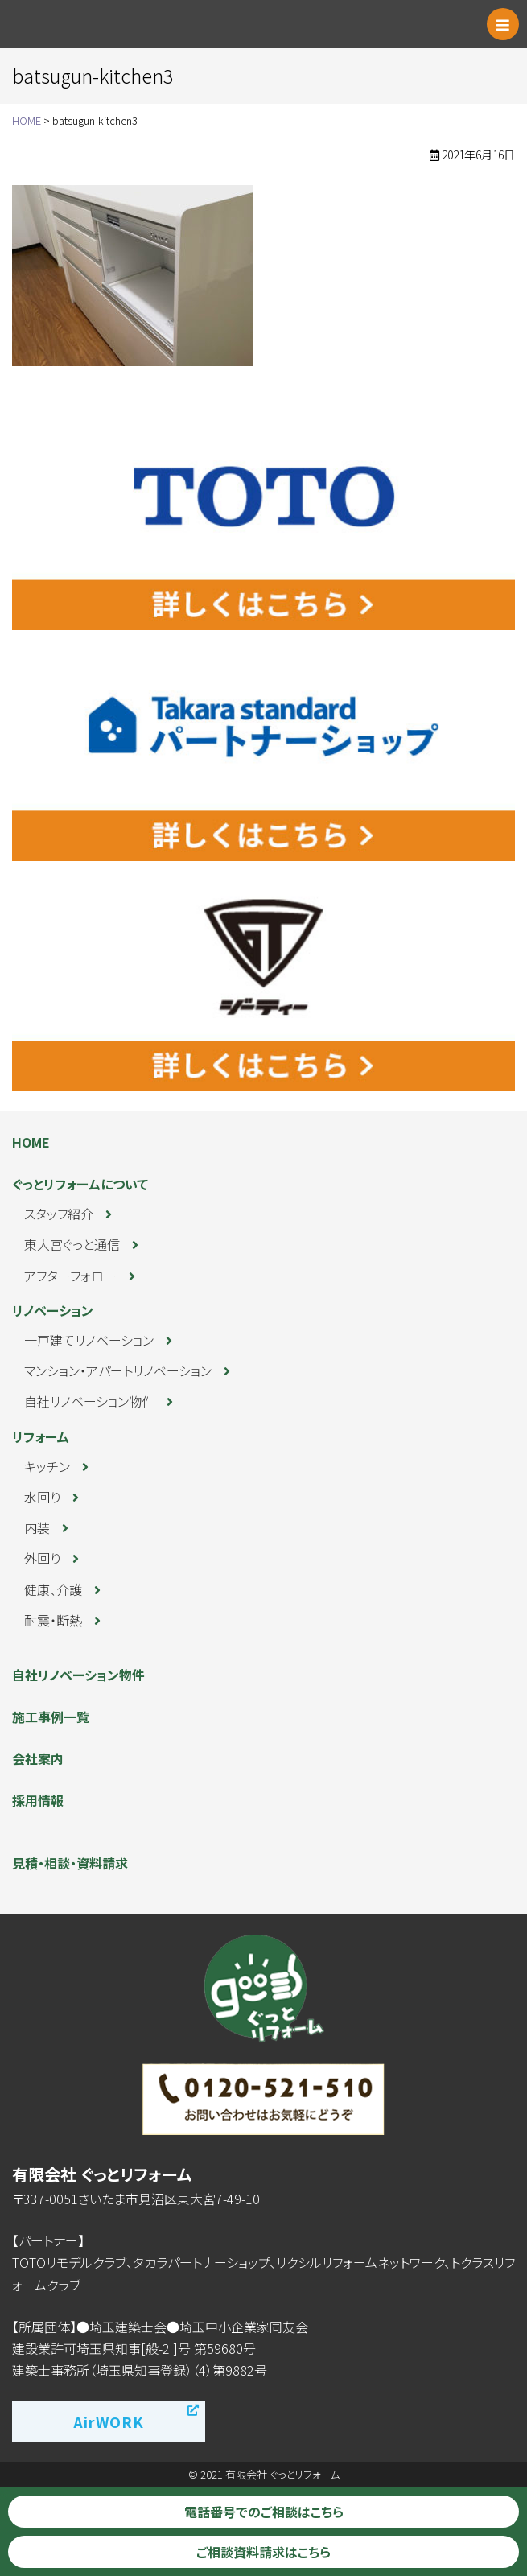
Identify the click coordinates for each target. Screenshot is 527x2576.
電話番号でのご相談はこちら (264, 2511)
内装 (37, 1527)
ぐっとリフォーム (83, 24)
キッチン (47, 1466)
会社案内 (38, 1758)
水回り (42, 1496)
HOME (31, 1142)
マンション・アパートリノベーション (118, 1370)
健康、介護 (53, 1589)
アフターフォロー (70, 1275)
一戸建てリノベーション (89, 1340)
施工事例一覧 (50, 1716)
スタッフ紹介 (58, 1213)
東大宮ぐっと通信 (72, 1244)
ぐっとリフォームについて (80, 1183)
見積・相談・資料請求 (70, 1863)
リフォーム (40, 1436)
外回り (42, 1558)
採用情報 (38, 1800)
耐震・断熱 (53, 1620)
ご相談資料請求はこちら (263, 2552)
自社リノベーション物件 (89, 1401)
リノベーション (52, 1310)
